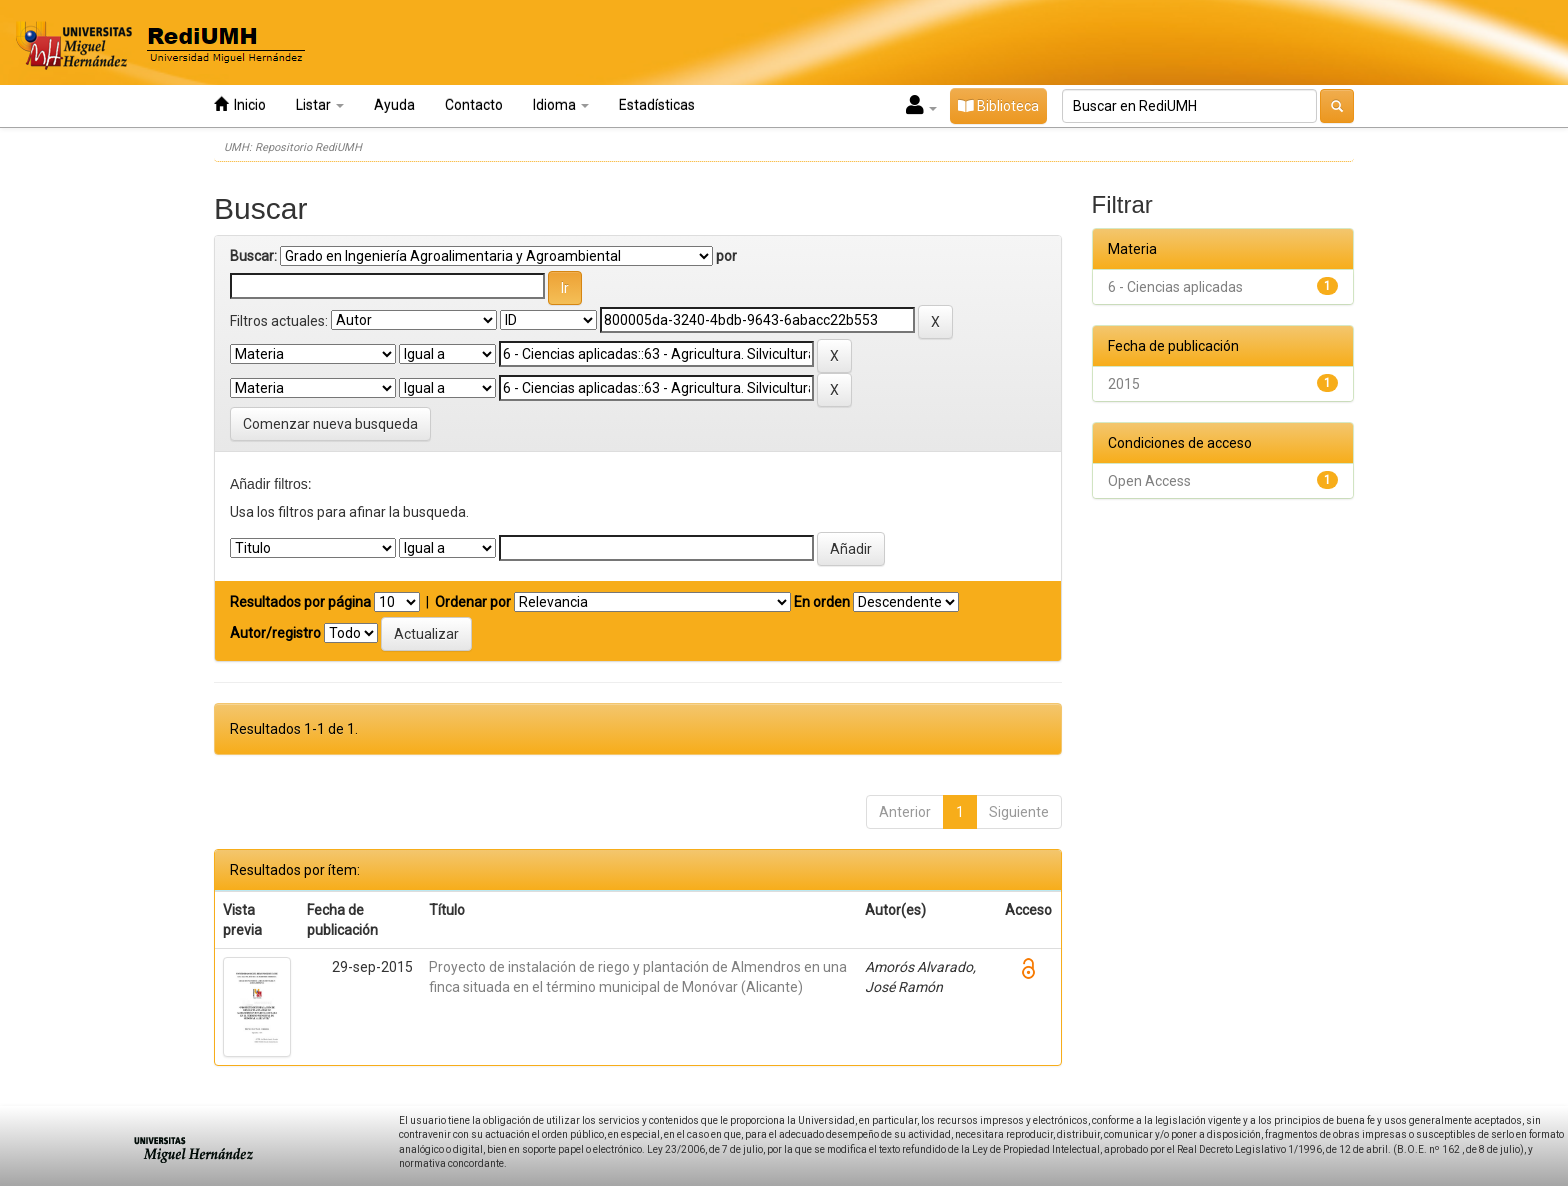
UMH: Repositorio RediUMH (293, 147)
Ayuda (394, 105)
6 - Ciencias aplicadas (1175, 287)
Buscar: (253, 256)
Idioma (561, 105)
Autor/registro (275, 633)
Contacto (474, 105)
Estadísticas (657, 105)
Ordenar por (473, 602)
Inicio (240, 104)
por (726, 256)
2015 (1124, 384)
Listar (320, 105)
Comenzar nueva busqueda (330, 424)
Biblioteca (998, 106)
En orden (822, 602)
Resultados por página (300, 602)
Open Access (1149, 481)
